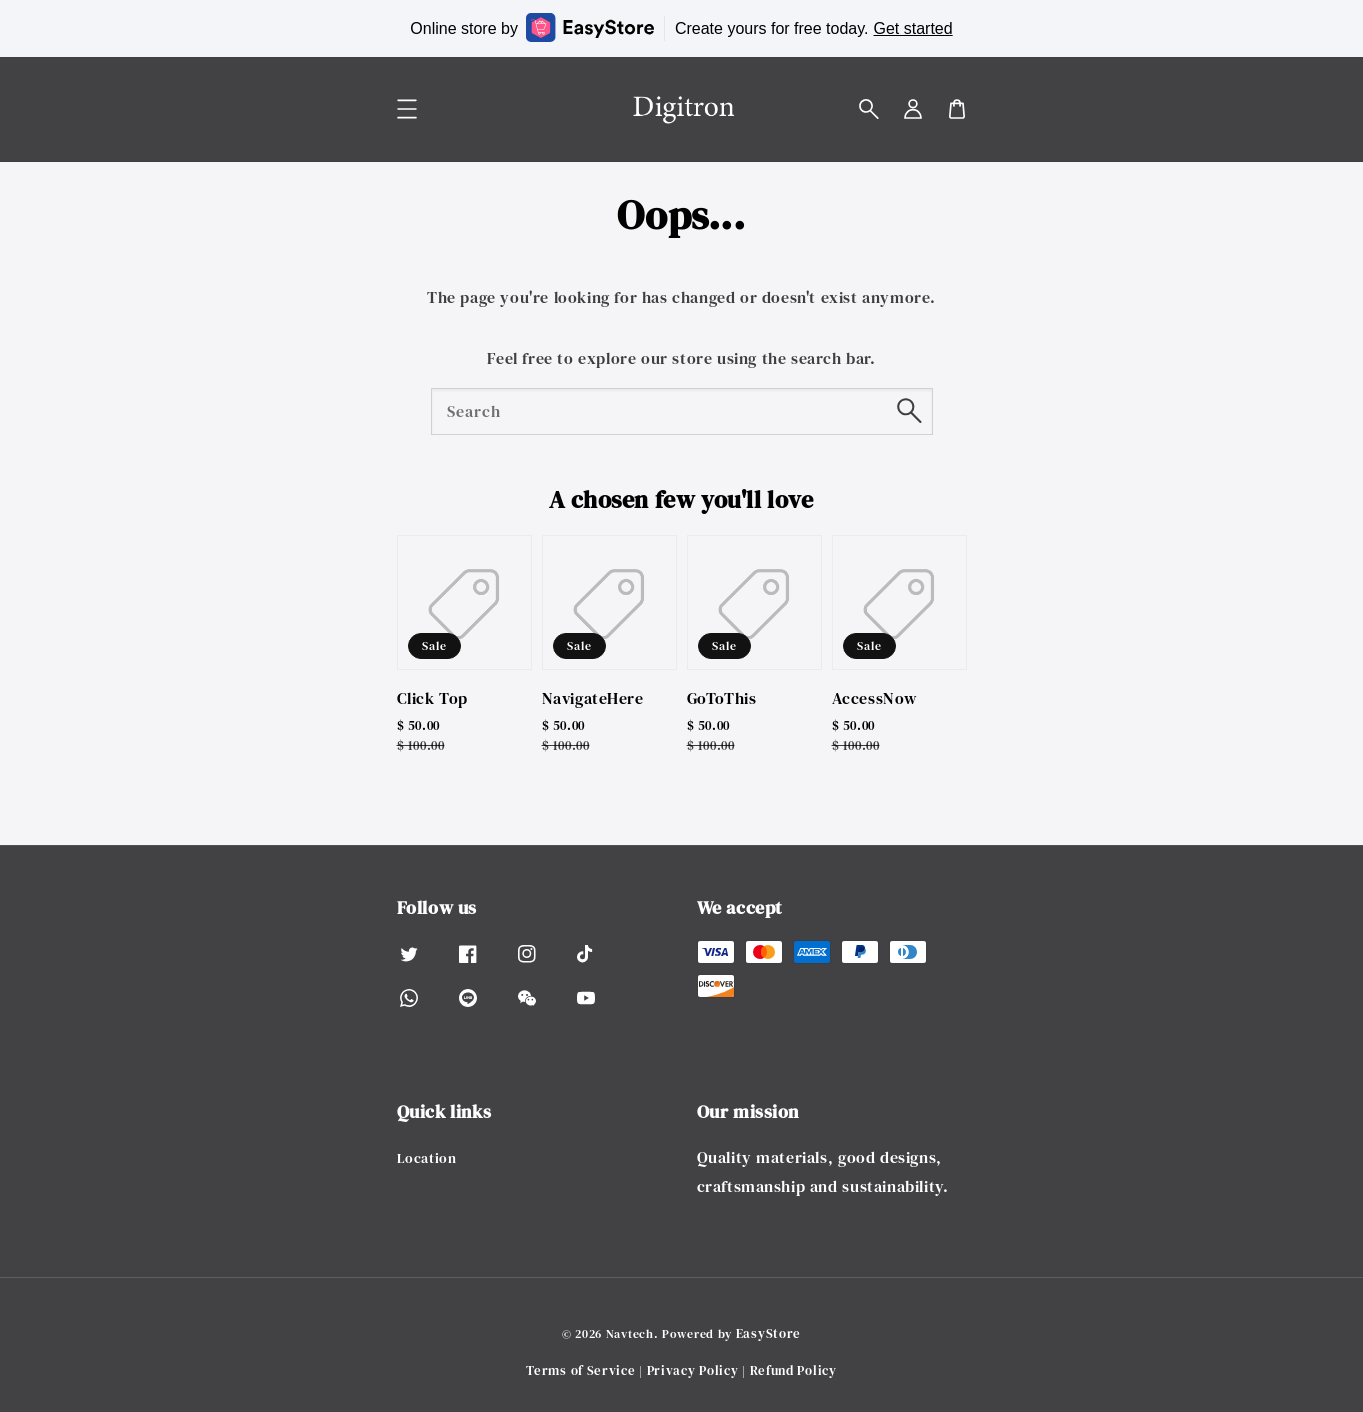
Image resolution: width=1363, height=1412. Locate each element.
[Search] (910, 411)
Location (427, 1158)
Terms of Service (580, 1370)
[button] (869, 109)
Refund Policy (793, 1370)
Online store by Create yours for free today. (681, 27)
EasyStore (768, 1333)
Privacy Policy (693, 1370)
